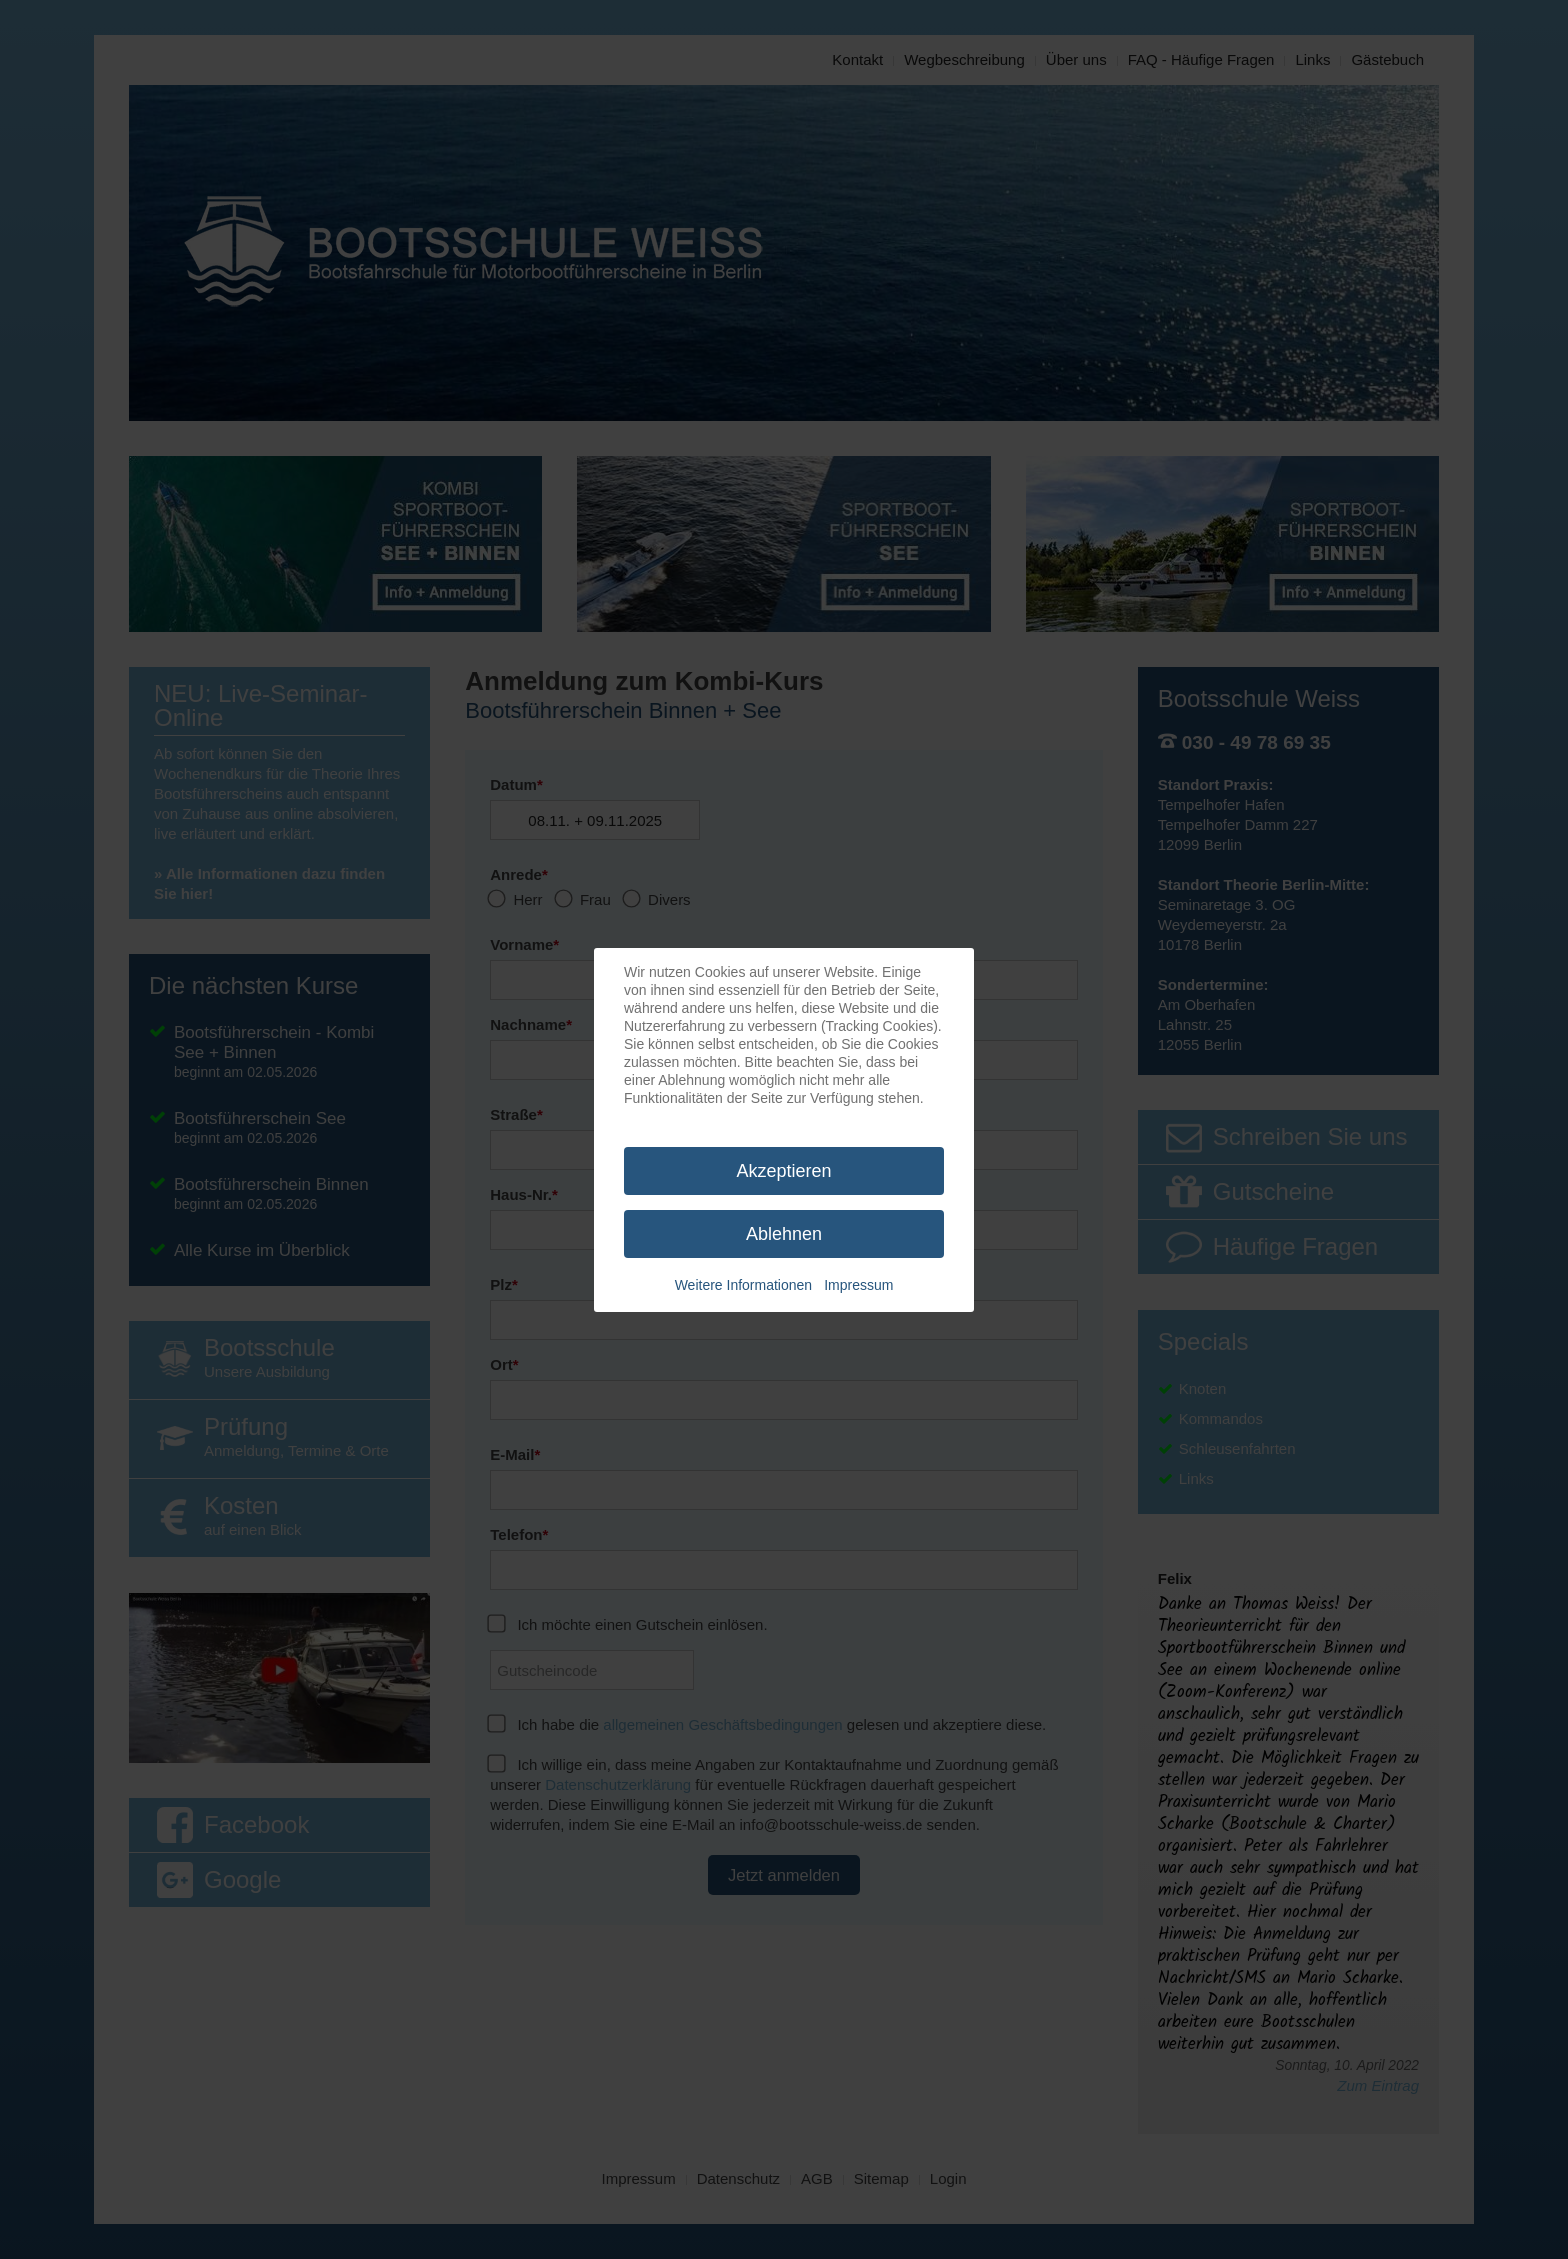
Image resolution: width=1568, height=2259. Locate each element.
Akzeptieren (783, 1171)
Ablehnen (784, 1234)
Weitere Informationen (743, 1285)
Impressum (858, 1285)
